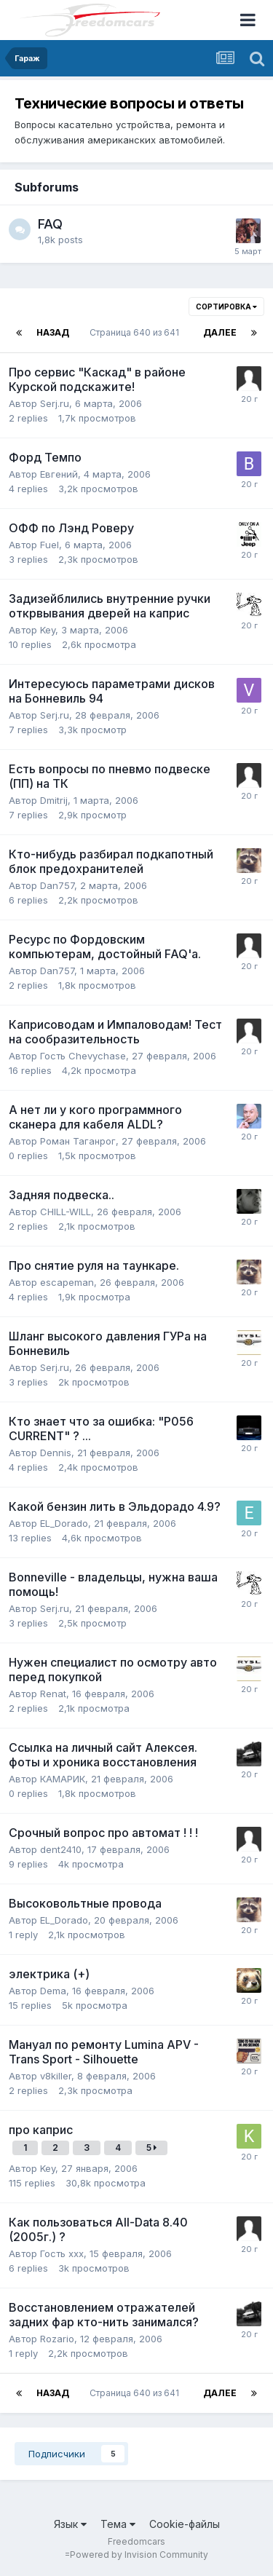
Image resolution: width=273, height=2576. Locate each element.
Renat (53, 1693)
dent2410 (61, 1849)
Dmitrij (54, 800)
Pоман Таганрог (78, 1141)
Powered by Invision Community (139, 2554)
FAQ (50, 224)
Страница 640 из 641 (136, 332)
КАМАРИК (62, 1779)
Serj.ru (54, 403)
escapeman (67, 1282)
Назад (52, 332)
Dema (53, 1990)
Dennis (55, 1452)
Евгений (59, 474)
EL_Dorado (64, 1523)
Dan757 (57, 885)
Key (47, 630)
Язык (70, 2524)
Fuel (49, 544)
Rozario (57, 2338)
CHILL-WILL (65, 1211)
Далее (220, 332)
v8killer (55, 2076)
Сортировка (226, 306)
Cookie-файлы (184, 2524)
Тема (117, 2524)
